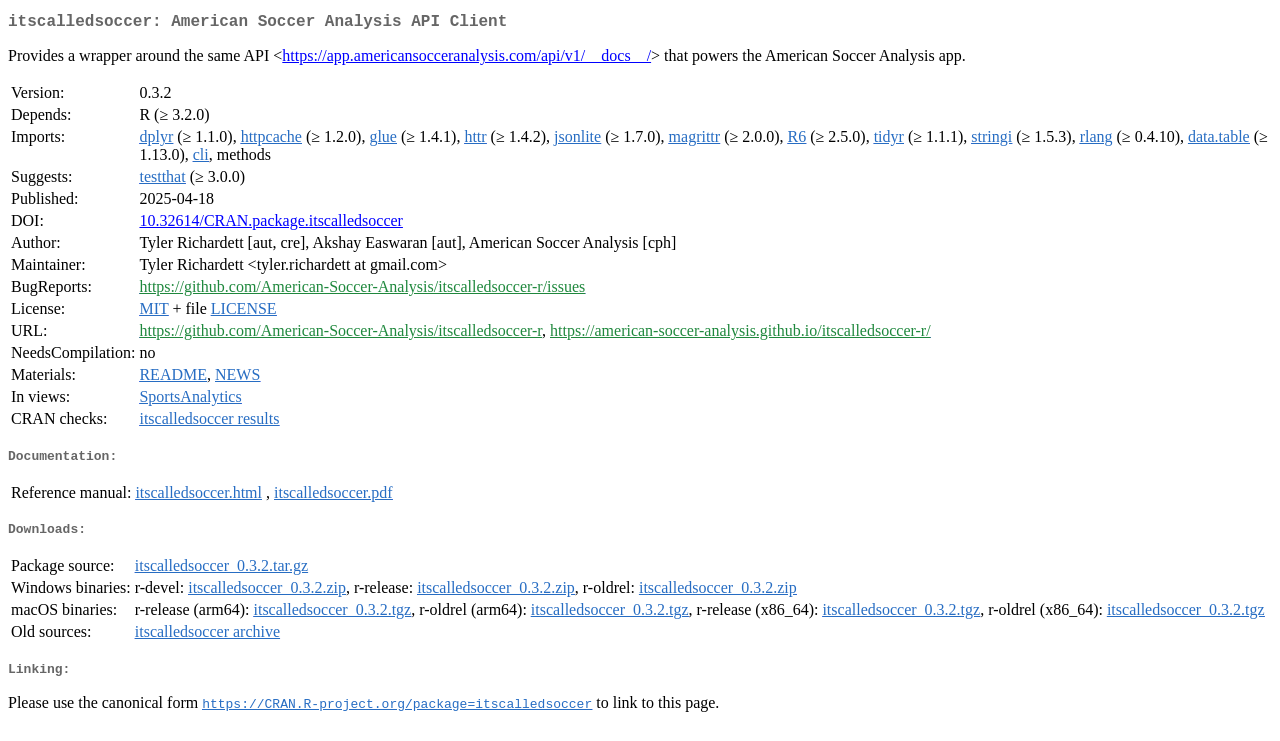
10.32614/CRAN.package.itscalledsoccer (270, 224)
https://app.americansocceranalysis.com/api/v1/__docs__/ (466, 59)
